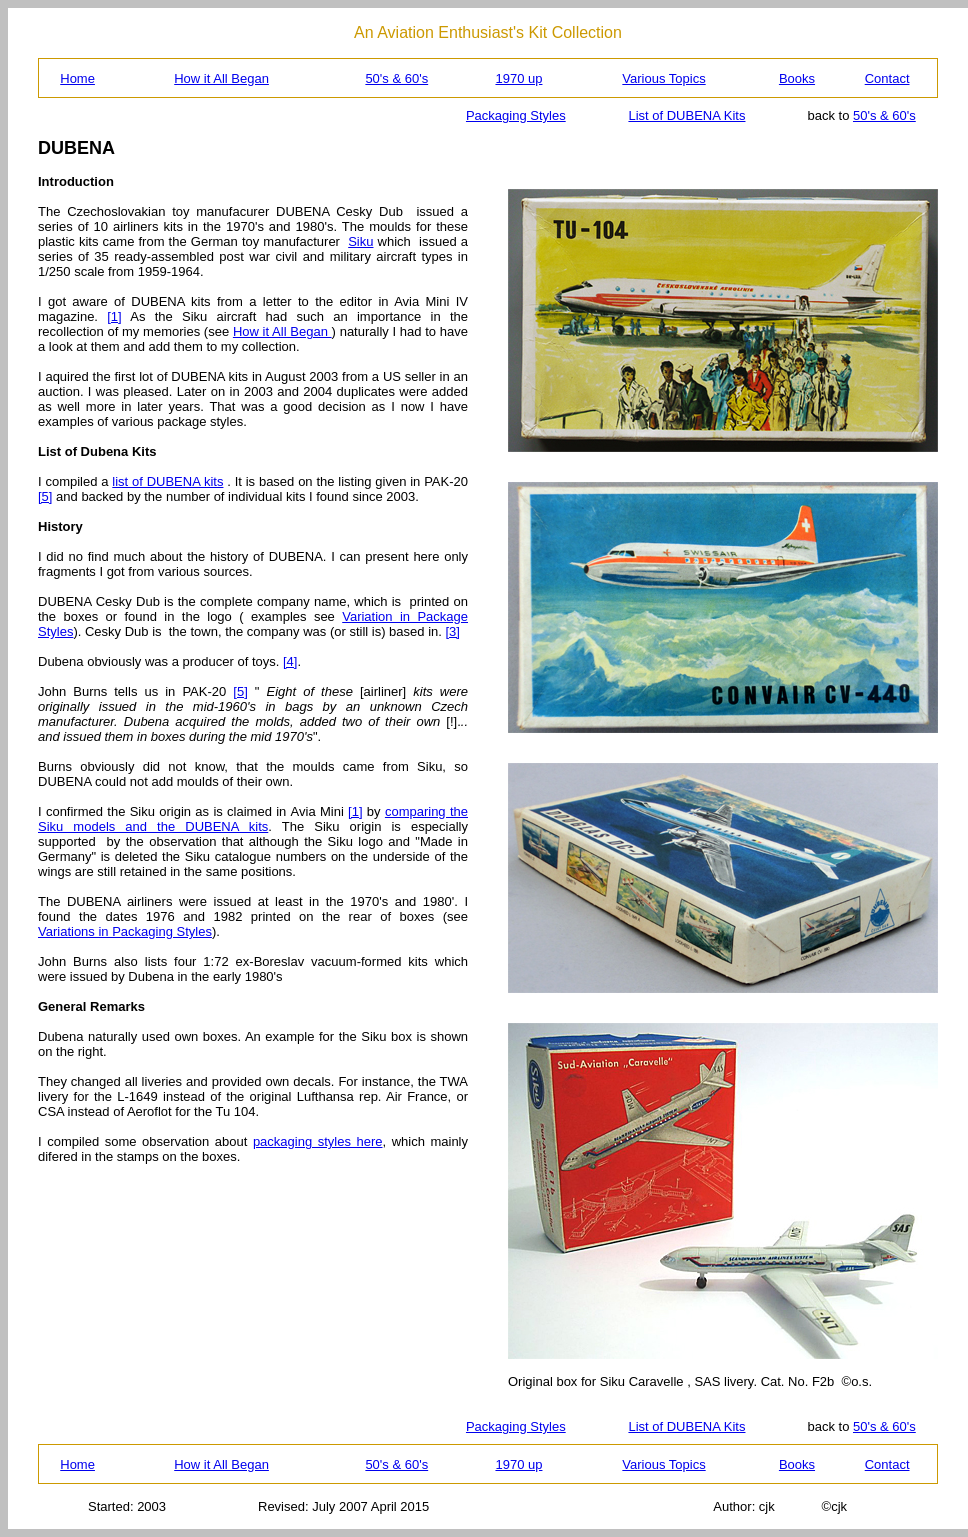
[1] (114, 316)
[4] (290, 661)
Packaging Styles (516, 115)
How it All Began (221, 78)
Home (77, 78)
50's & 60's (396, 78)
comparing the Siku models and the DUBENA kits (253, 819)
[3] (453, 631)
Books (797, 78)
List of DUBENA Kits (686, 115)
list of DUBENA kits (167, 481)
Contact (887, 78)
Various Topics (663, 78)
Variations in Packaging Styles (125, 931)
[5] (45, 496)
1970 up (518, 78)
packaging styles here (318, 1141)
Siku (360, 241)
